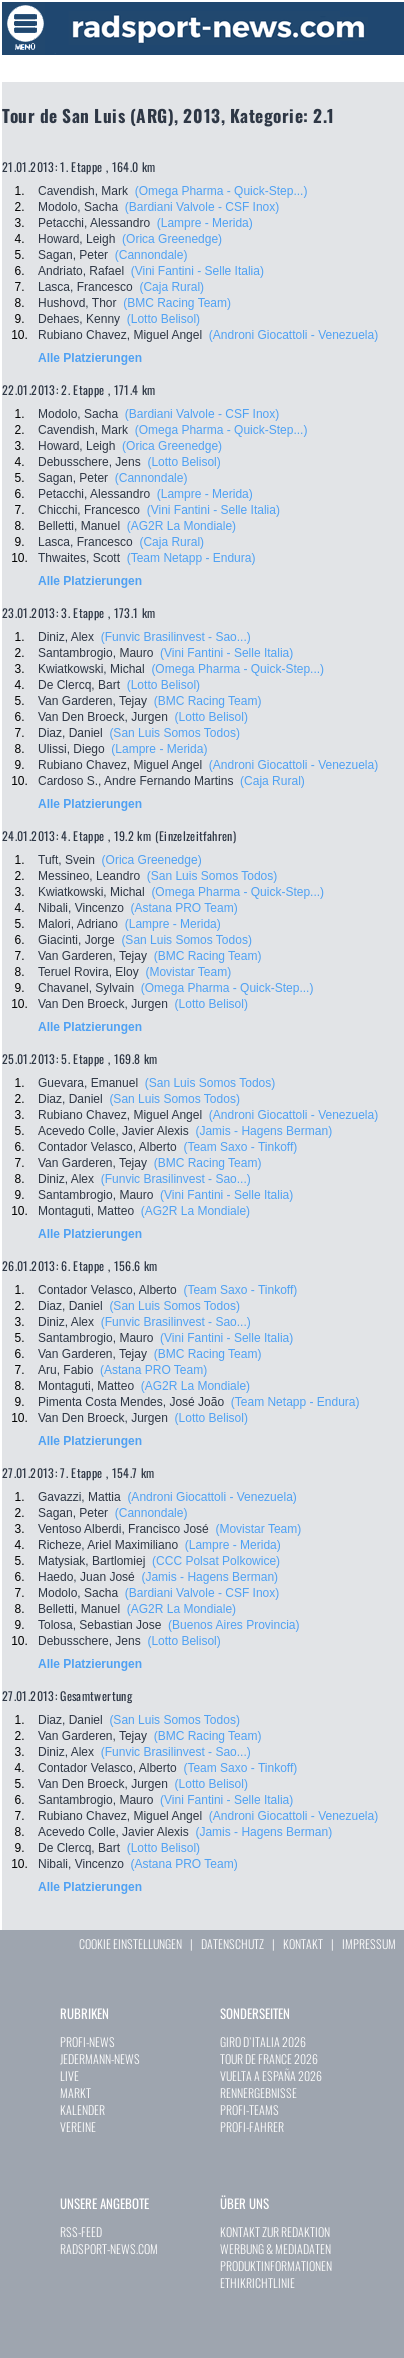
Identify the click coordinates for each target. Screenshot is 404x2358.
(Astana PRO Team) (184, 908)
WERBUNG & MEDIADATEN (275, 2248)
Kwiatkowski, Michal (91, 669)
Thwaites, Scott (79, 558)
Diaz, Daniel (70, 733)
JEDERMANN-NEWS (100, 2058)
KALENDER (82, 2109)
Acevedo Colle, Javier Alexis (113, 1131)
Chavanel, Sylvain (86, 988)
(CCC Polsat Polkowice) (216, 1561)
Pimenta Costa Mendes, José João (131, 1402)
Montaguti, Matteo (86, 1211)
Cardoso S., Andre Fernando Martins (135, 781)
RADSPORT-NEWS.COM (109, 2248)
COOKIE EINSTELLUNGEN (130, 1943)
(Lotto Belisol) (163, 319)
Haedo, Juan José (86, 1577)
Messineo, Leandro (89, 876)
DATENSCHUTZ (232, 1943)
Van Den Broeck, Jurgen (103, 717)
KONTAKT (303, 1943)
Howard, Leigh (76, 239)
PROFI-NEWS (87, 2041)
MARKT (75, 2092)
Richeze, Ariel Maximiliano (108, 1545)
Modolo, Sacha (78, 207)
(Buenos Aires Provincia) (233, 1625)
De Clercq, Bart (79, 685)
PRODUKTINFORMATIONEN (276, 2265)
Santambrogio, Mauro (95, 653)
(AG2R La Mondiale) (181, 526)
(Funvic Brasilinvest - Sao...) (176, 637)
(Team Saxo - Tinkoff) (240, 1147)
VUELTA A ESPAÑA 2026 (271, 2075)
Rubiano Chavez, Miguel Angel (120, 335)
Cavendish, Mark (83, 191)
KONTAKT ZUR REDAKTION (275, 2231)
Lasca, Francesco (85, 287)
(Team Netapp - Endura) (191, 558)
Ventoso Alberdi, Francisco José (123, 1529)
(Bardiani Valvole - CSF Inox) (202, 207)
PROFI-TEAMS (249, 2109)
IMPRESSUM (369, 1943)
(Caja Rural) (171, 287)
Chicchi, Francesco (89, 510)
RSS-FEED (81, 2231)
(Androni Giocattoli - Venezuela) (293, 335)
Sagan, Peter (73, 255)
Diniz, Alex (66, 637)
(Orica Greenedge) (172, 239)
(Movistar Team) (188, 972)
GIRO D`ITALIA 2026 (263, 2041)
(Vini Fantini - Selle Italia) (197, 271)
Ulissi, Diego (71, 749)
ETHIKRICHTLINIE (257, 2282)
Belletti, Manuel (79, 526)
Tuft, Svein (66, 860)
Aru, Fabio (65, 1370)
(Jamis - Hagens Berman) (263, 1131)
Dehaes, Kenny (79, 319)
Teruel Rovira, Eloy (88, 972)
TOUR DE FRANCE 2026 (269, 2058)
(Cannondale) (151, 255)
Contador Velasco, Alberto (107, 1147)
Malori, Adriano (78, 924)
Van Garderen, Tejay (92, 701)
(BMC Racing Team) (177, 303)
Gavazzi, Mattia (79, 1497)
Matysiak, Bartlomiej (91, 1561)
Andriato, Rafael (81, 271)
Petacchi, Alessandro (94, 223)
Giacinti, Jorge (76, 940)
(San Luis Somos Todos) (174, 733)
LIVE (69, 2075)
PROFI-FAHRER (252, 2126)
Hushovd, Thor (77, 303)
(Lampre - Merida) (205, 223)
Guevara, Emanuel (88, 1083)
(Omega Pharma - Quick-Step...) (221, 191)
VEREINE (78, 2126)
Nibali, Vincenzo (81, 908)
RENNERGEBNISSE (258, 2092)
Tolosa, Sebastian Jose (99, 1625)
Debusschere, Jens (89, 462)
